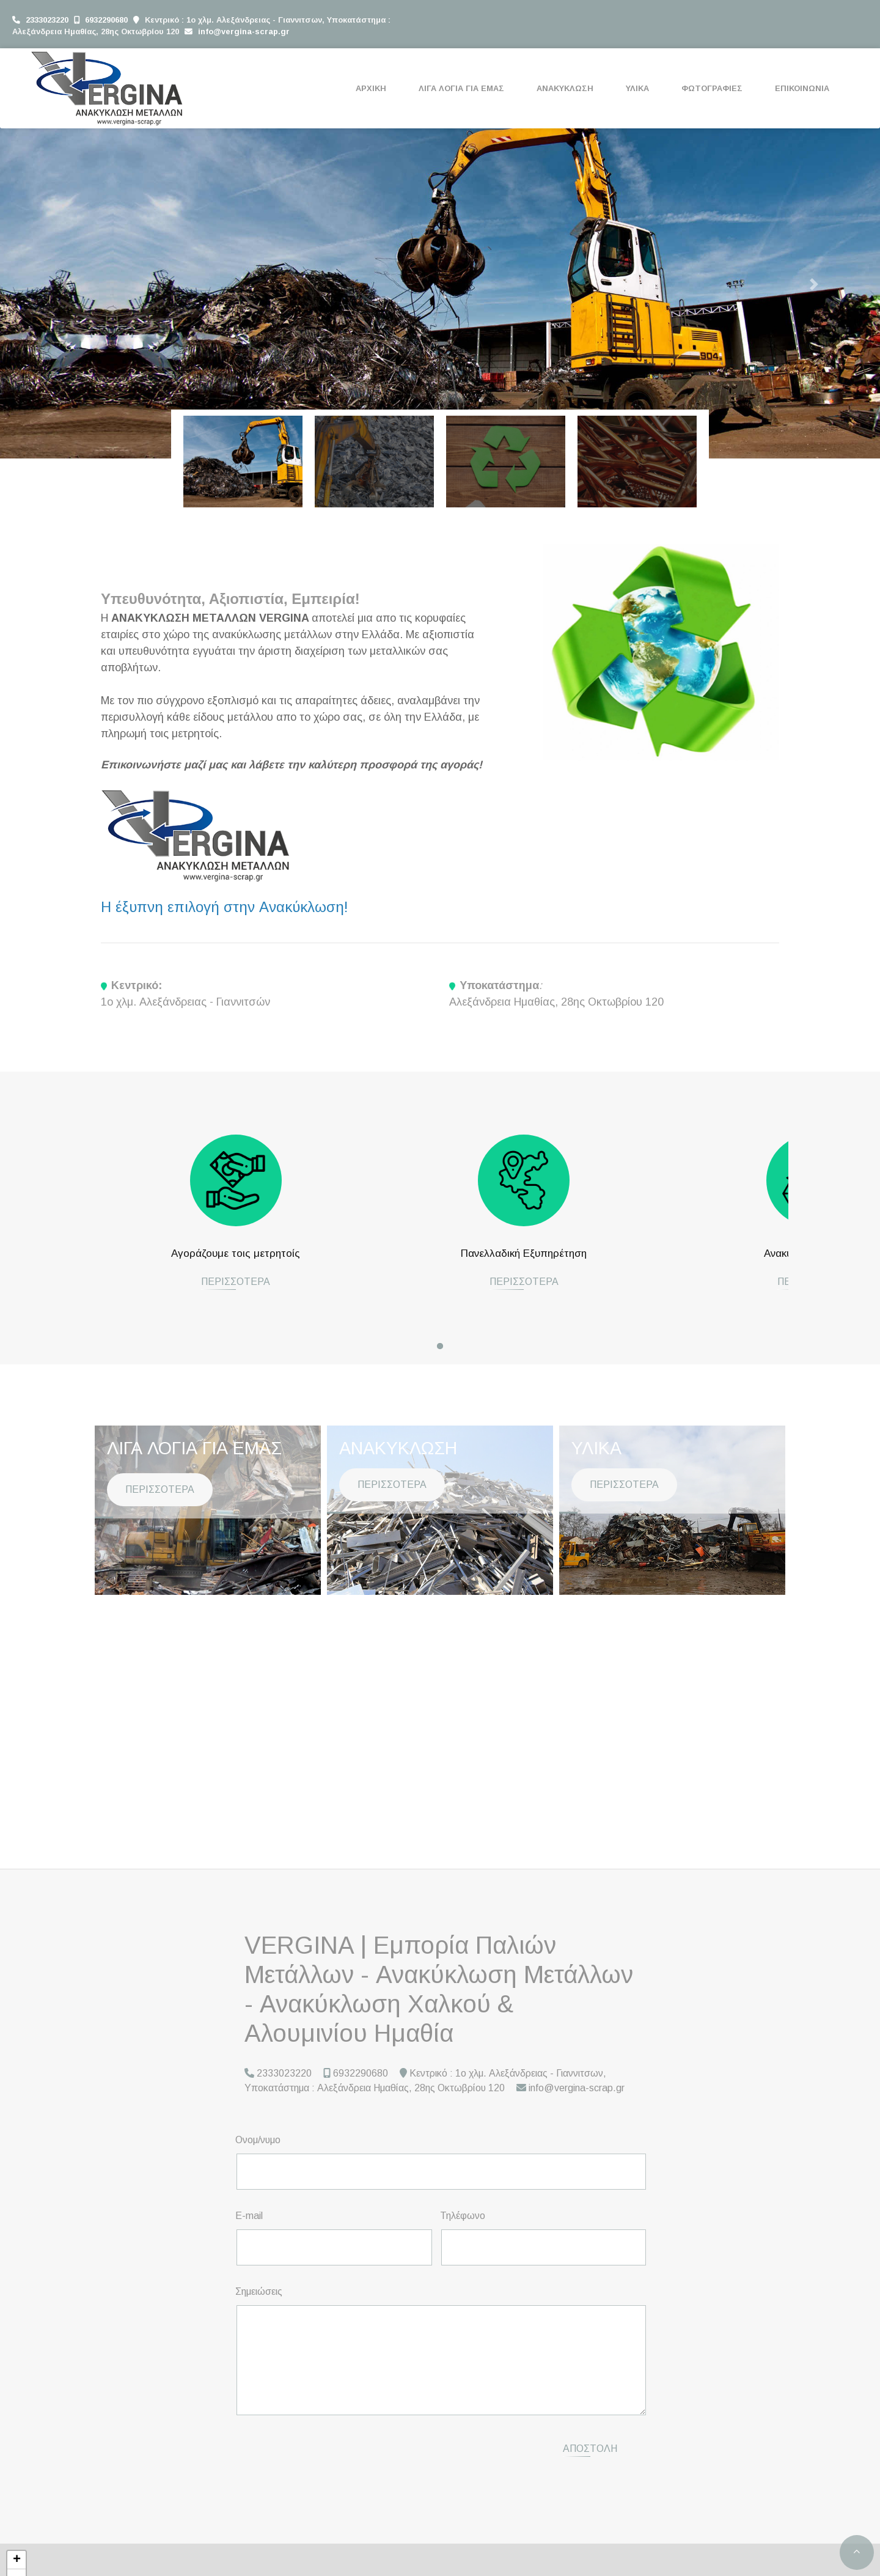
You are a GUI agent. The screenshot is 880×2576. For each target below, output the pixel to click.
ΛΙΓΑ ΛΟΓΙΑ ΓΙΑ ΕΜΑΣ (461, 88)
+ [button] (17, 2546)
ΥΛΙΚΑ (637, 88)
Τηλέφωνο (462, 2215)
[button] (66, 284)
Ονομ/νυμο (257, 2140)
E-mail (249, 2215)
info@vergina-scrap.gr (244, 31)
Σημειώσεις (258, 2291)
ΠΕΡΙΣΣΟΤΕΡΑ (159, 1292)
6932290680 (106, 19)
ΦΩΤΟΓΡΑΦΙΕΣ (712, 88)
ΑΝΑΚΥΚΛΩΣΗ (565, 88)
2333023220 (47, 19)
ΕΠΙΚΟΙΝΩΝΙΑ (802, 88)
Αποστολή (590, 2441)
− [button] (17, 2564)
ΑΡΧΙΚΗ (371, 88)
